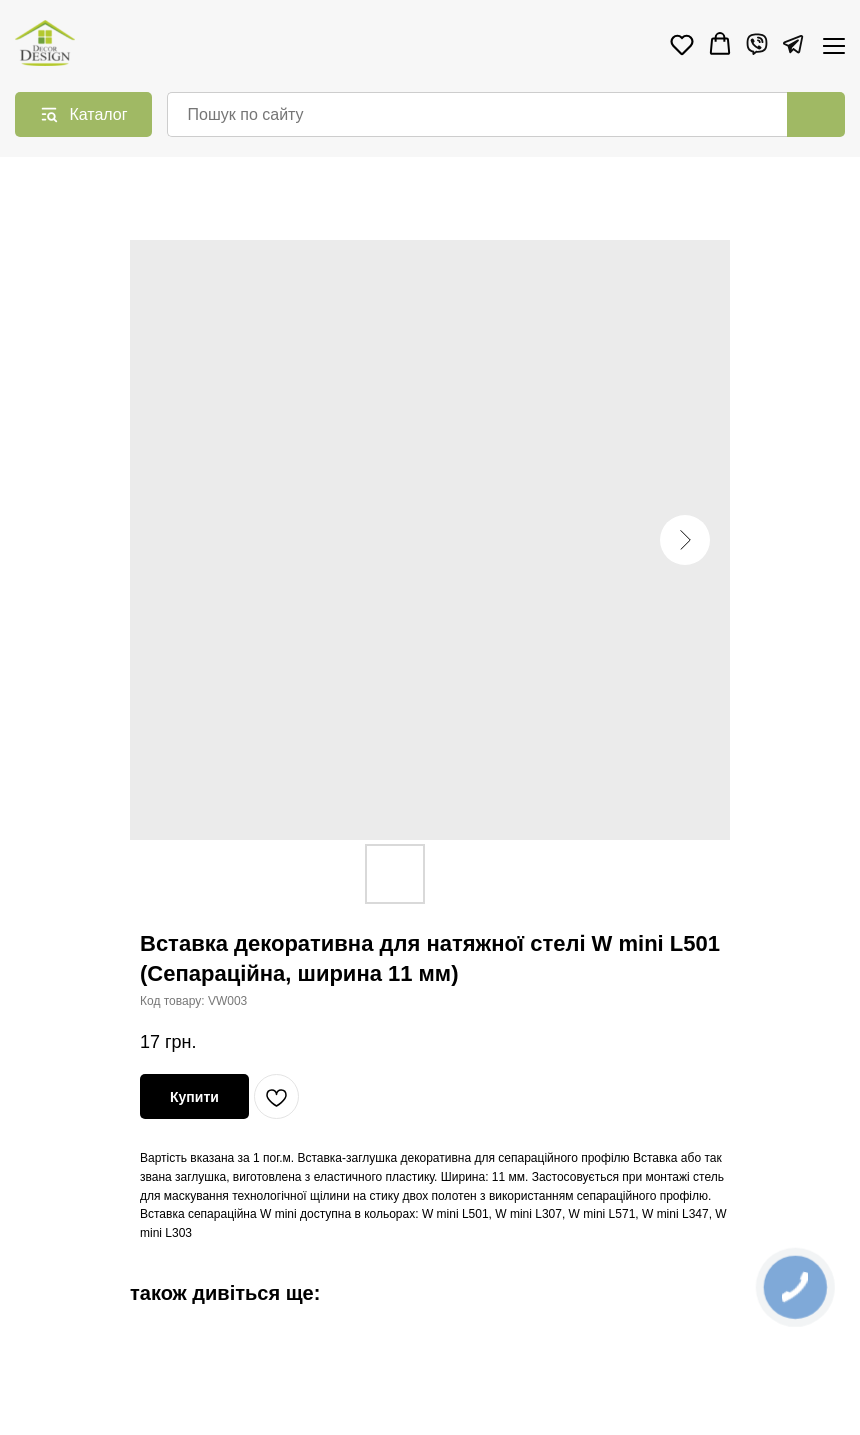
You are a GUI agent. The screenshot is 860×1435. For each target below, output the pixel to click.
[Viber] (757, 44)
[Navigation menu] (834, 45)
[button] (682, 44)
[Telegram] (793, 44)
